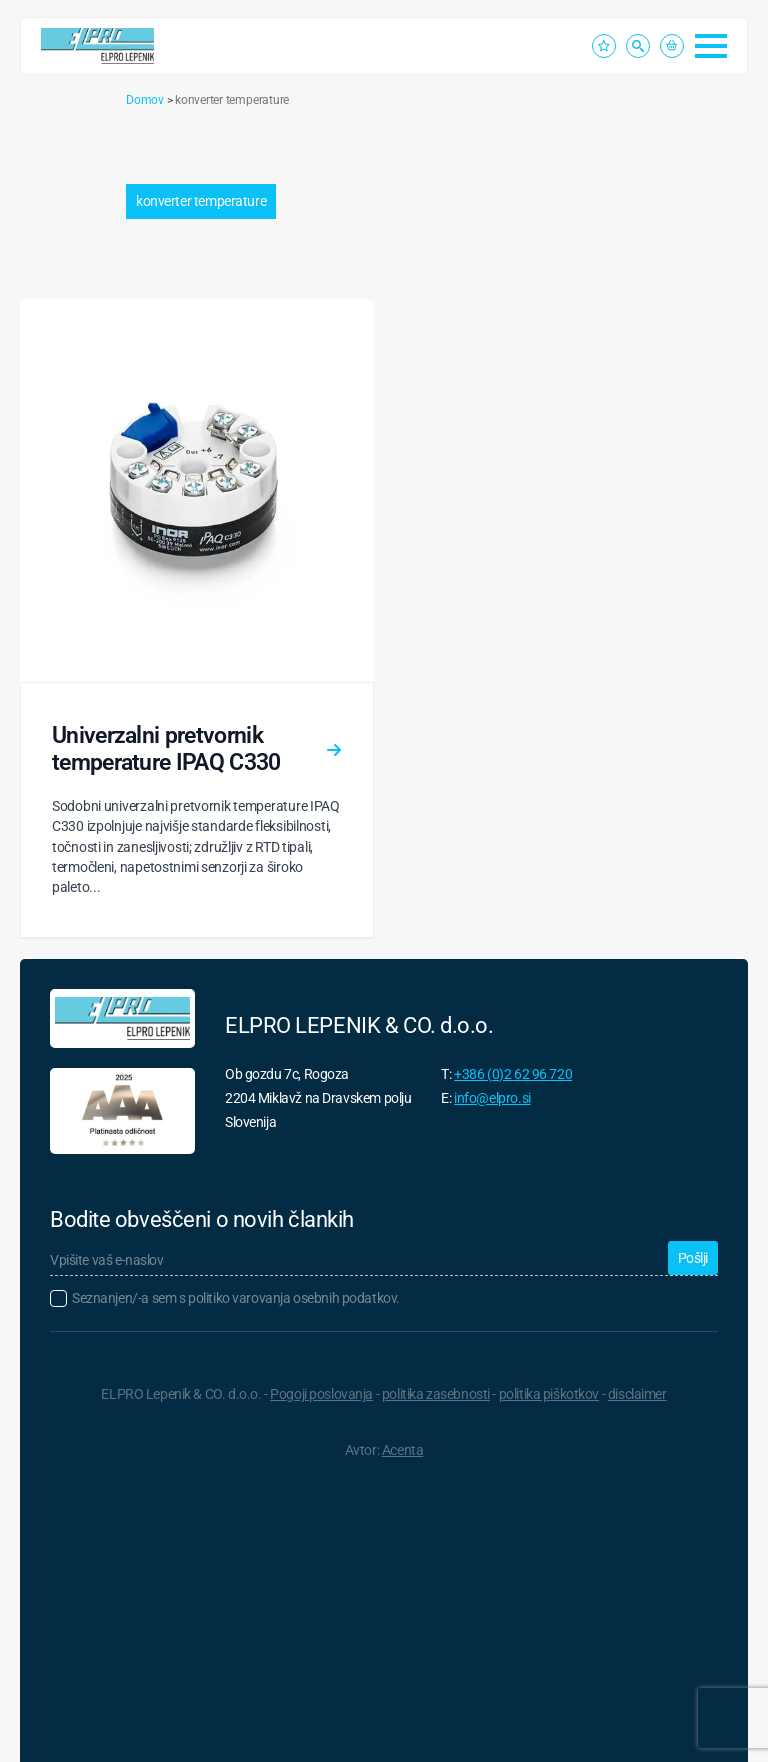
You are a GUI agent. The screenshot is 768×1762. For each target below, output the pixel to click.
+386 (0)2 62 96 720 (513, 1074)
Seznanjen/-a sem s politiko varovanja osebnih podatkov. (236, 1298)
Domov (145, 100)
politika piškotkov (549, 1394)
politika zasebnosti (436, 1394)
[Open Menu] (711, 46)
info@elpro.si (492, 1098)
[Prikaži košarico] (672, 46)
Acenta (402, 1450)
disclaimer (637, 1394)
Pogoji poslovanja (321, 1394)
